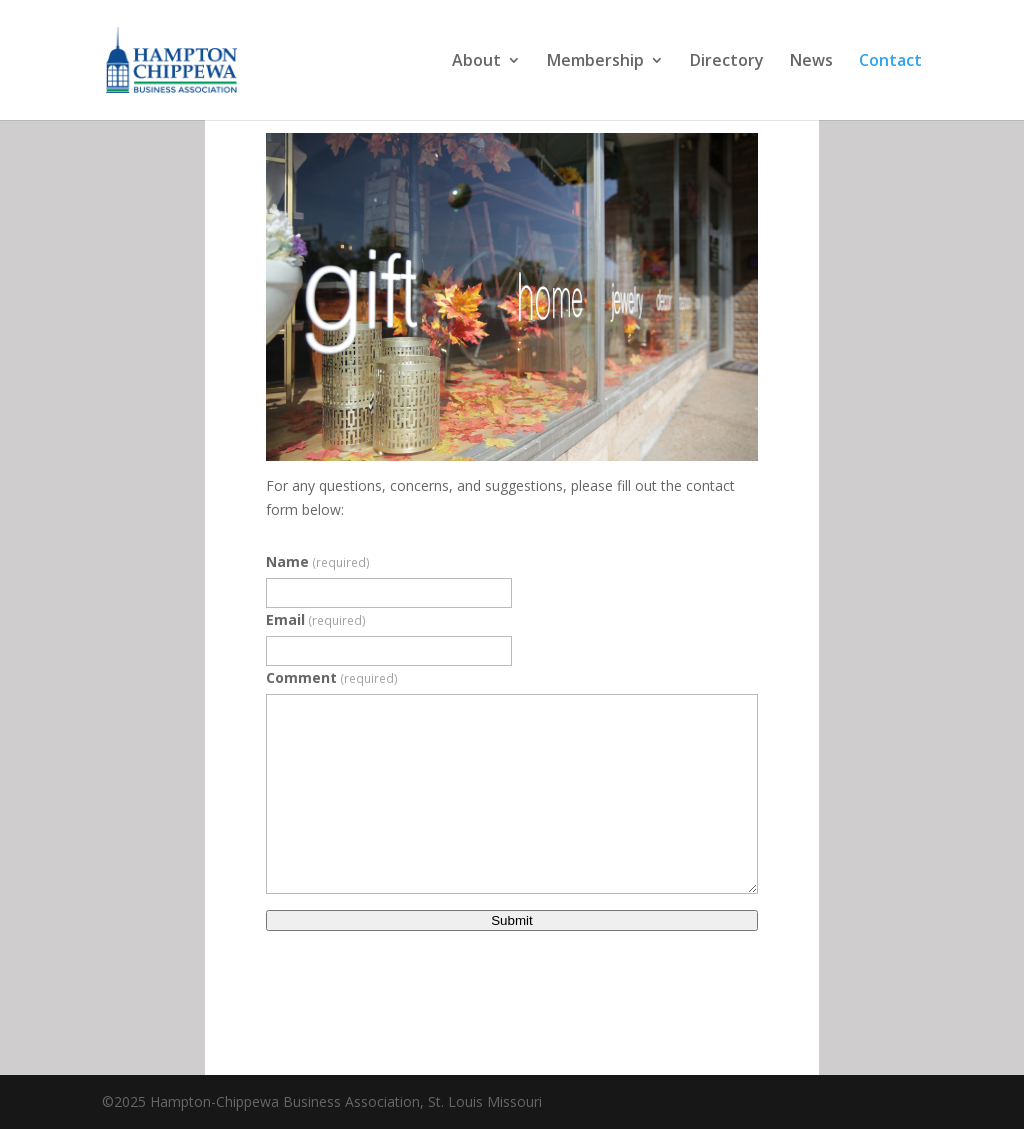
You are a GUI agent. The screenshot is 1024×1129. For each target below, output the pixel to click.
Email (316, 619)
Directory (727, 62)
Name (318, 561)
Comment (332, 677)
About (476, 62)
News (811, 62)
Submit (511, 920)
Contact (890, 62)
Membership (595, 62)
